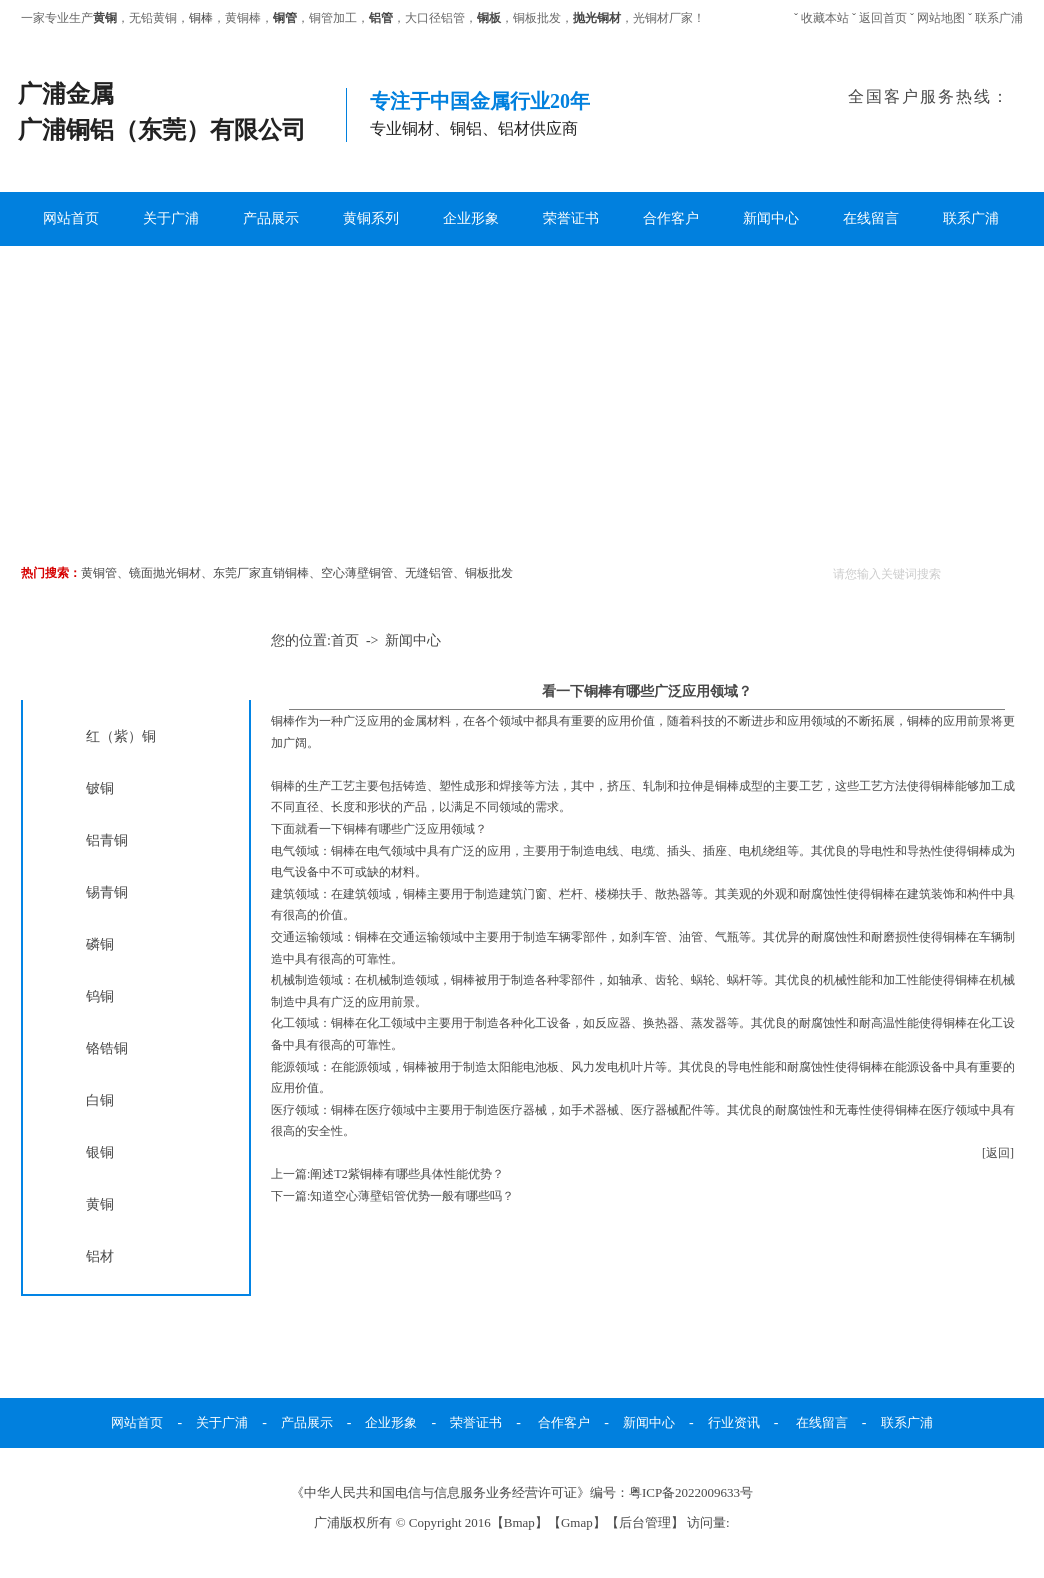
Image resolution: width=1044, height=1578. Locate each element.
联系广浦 (999, 18)
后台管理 (645, 1522)
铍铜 (100, 788)
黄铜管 (99, 573)
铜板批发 (489, 573)
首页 (345, 640)
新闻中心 (771, 218)
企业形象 (471, 218)
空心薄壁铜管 (357, 573)
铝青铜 (107, 840)
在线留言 (871, 218)
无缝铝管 (429, 573)
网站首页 (71, 218)
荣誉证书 (571, 218)
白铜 (100, 1100)
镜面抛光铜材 (165, 573)
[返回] (998, 1153)
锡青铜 (107, 892)
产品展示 (271, 218)
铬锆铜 (107, 1048)
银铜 (100, 1152)
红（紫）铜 (121, 736)
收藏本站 (825, 18)
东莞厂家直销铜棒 (261, 573)
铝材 (100, 1256)
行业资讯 (734, 1422)
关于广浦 (171, 218)
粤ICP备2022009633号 (691, 1492)
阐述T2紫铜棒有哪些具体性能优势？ (406, 1174)
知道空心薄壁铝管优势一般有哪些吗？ (412, 1196)
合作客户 (671, 218)
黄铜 (100, 1204)
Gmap (577, 1522)
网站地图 (941, 18)
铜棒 (201, 18)
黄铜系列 (371, 218)
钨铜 (100, 996)
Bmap (519, 1522)
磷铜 (100, 944)
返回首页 (883, 18)
